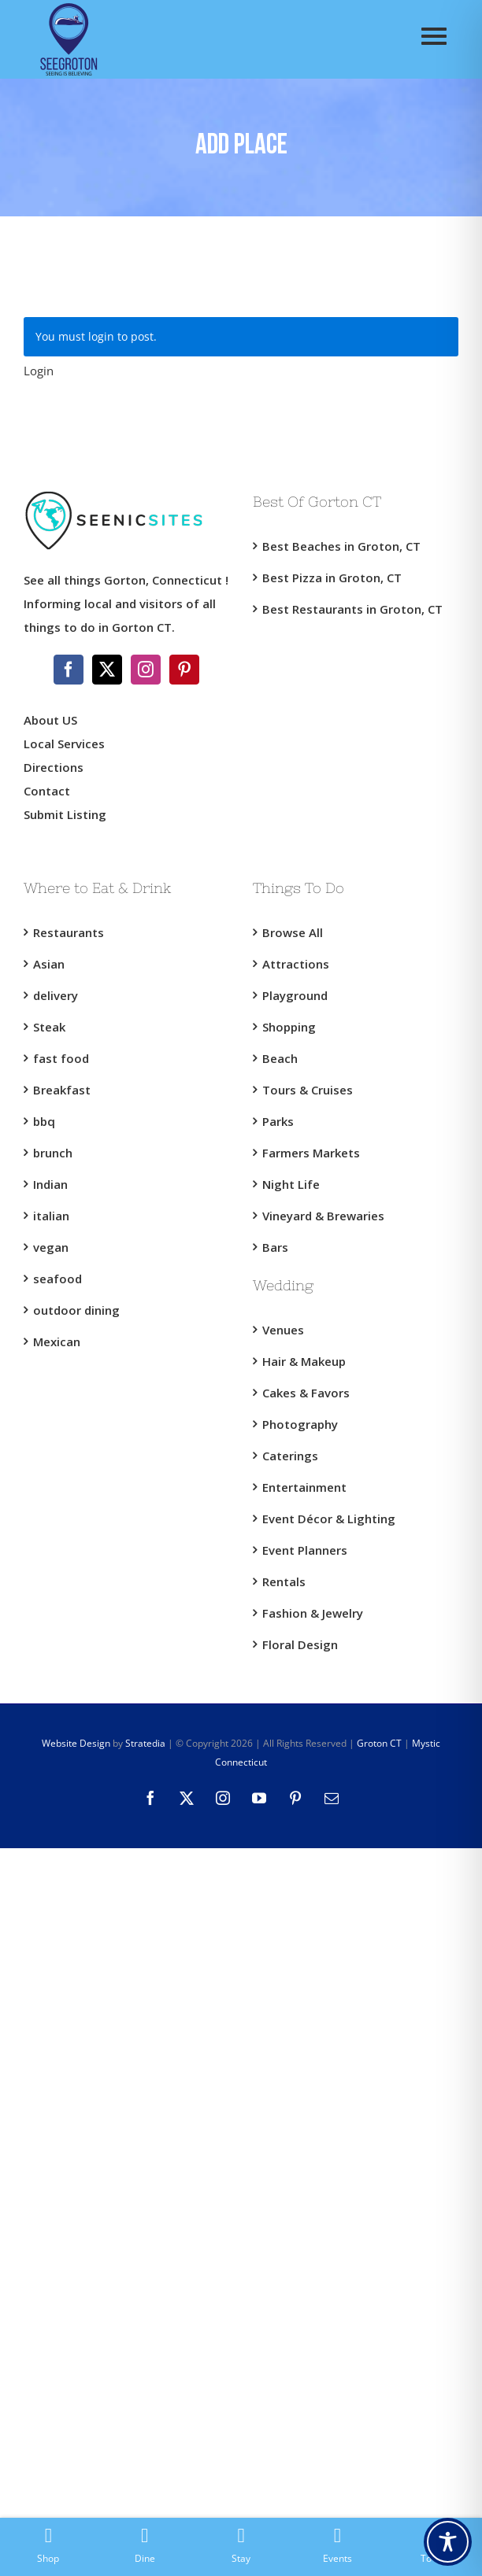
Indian (50, 1184)
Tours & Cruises (307, 1090)
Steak (49, 1027)
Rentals (284, 1581)
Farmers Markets (311, 1153)
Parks (278, 1121)
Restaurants (68, 932)
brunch (52, 1153)
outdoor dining (76, 1310)
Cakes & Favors (306, 1393)
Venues (283, 1330)
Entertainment (304, 1487)
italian (51, 1215)
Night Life (291, 1184)
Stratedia (145, 1743)
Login (39, 370)
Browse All (292, 932)
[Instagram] (146, 670)
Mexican (56, 1341)
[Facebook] (68, 670)
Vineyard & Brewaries (323, 1215)
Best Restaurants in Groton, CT (352, 609)
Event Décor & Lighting (328, 1518)
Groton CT (378, 1743)
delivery (55, 995)
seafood (57, 1278)
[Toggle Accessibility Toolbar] (447, 2541)
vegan (51, 1247)
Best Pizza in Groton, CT (332, 577)
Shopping (289, 1027)
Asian (49, 964)
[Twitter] (107, 670)
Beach (280, 1058)
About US (50, 720)
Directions (53, 767)
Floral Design (300, 1644)
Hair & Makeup (304, 1361)
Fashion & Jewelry (312, 1613)
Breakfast (62, 1090)
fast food (61, 1058)
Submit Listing (66, 814)
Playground (295, 995)
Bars (275, 1247)
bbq (44, 1121)
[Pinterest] (184, 670)
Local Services (64, 743)
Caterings (290, 1455)
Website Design (76, 1743)
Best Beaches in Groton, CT (341, 546)
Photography (300, 1424)
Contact (47, 791)
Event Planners (304, 1550)
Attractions (295, 964)
